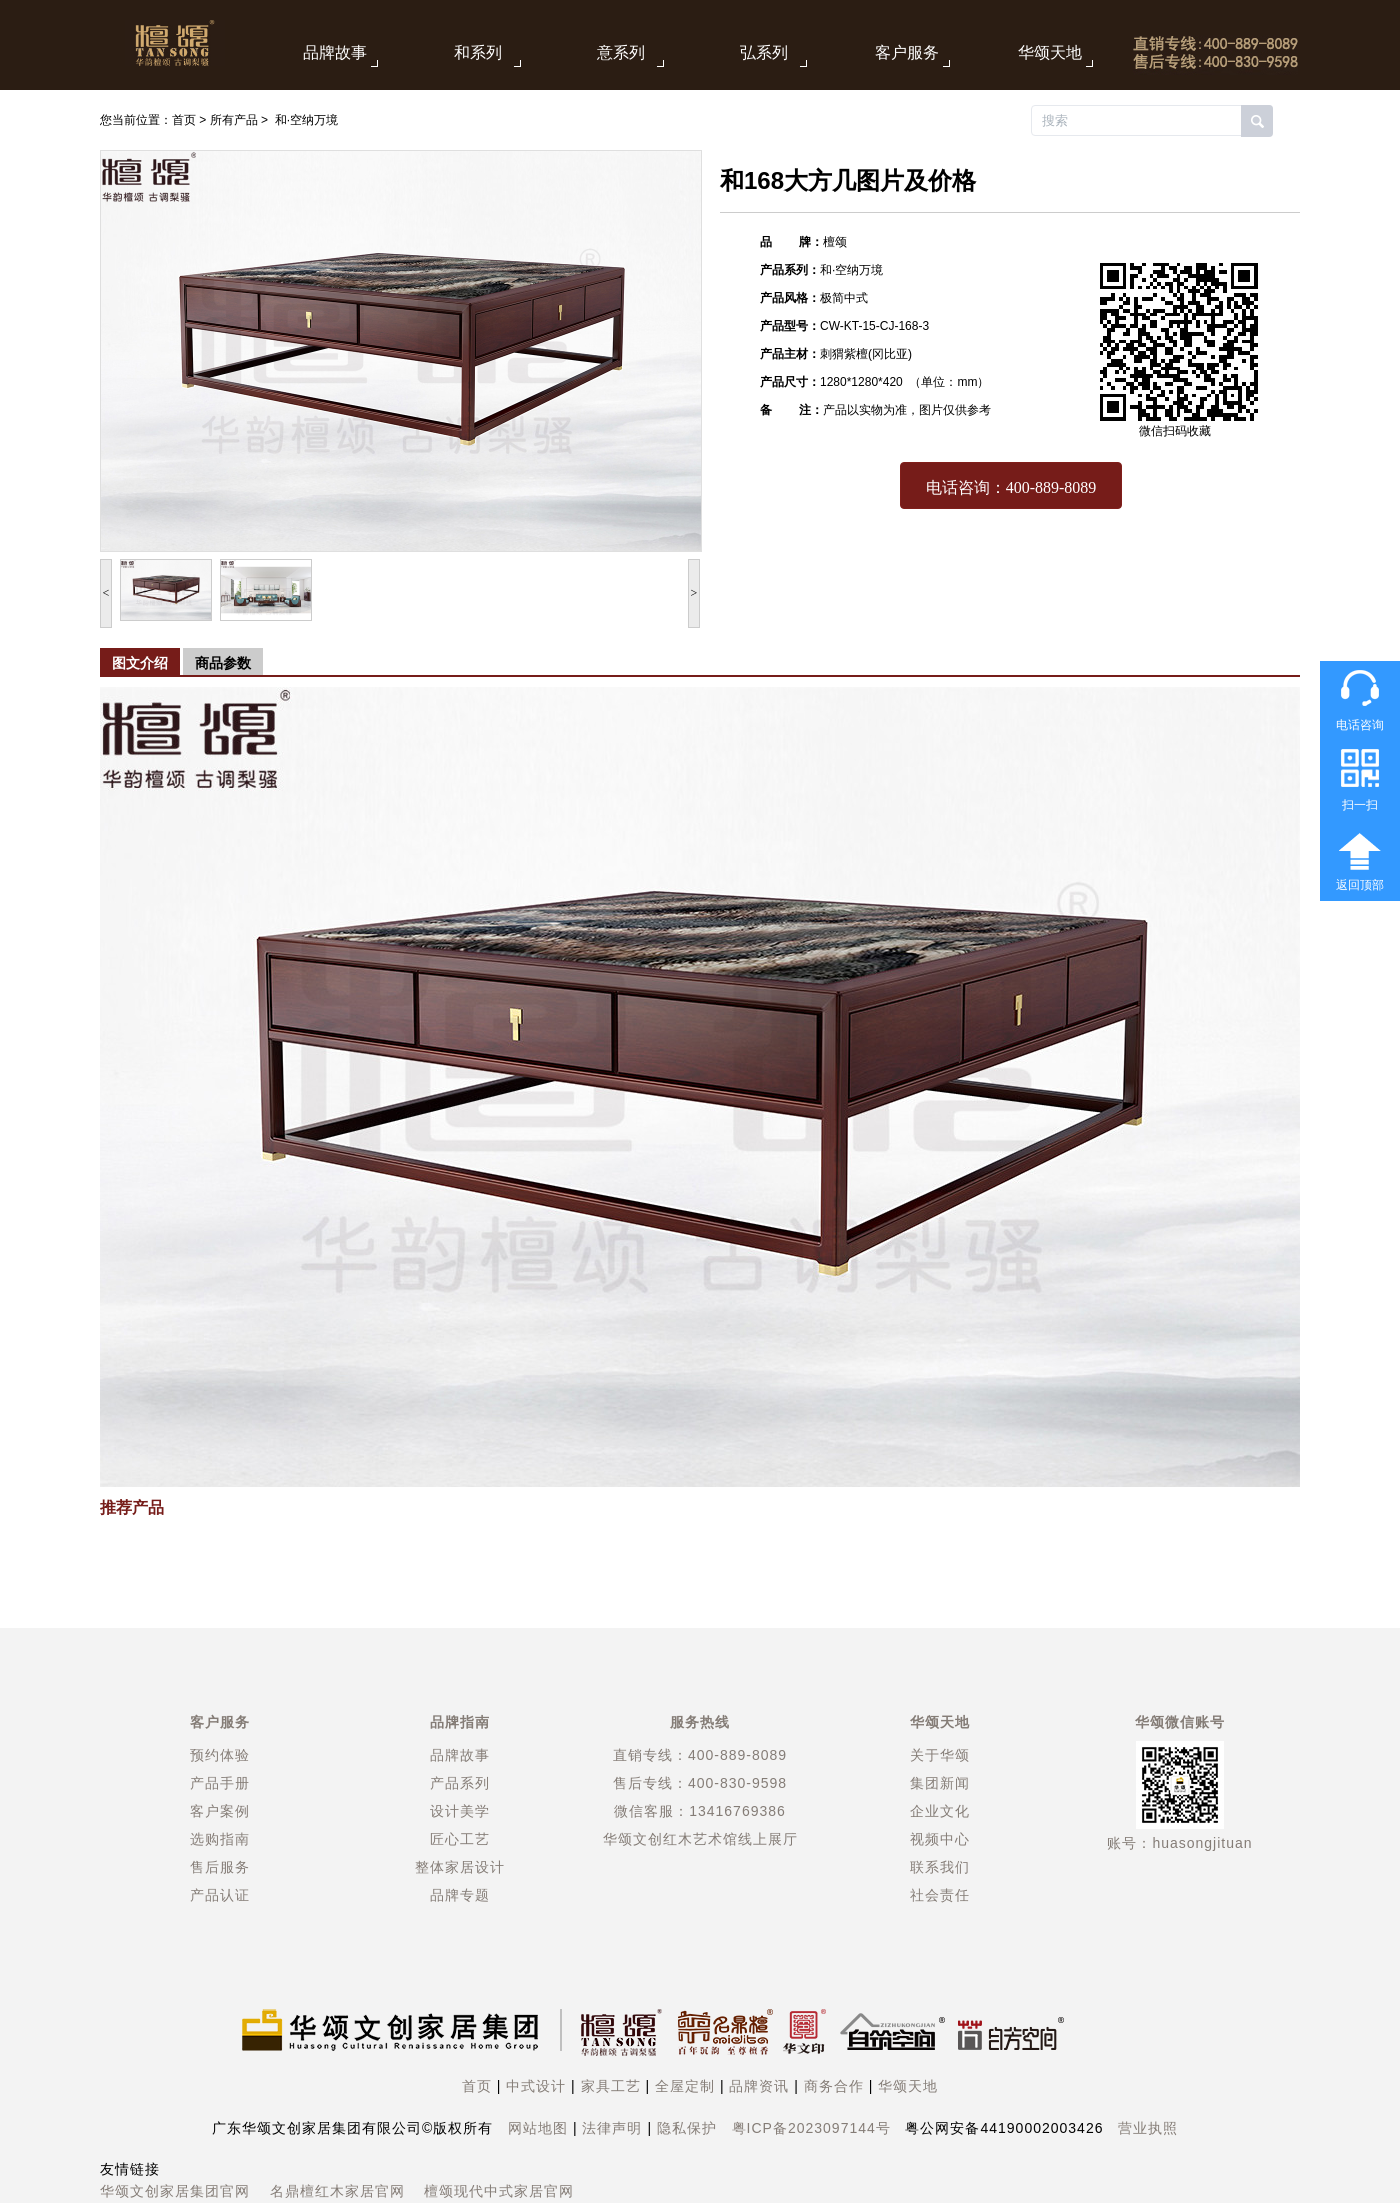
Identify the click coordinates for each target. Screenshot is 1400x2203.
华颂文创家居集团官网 (175, 2191)
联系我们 (940, 1867)
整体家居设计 (460, 1867)
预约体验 (220, 1755)
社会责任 (940, 1895)
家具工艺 (611, 2086)
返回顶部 (1360, 885)
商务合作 (834, 2086)
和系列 (478, 52)
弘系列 (764, 52)
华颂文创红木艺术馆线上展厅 (700, 1839)
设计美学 (460, 1811)
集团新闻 (940, 1783)
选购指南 (220, 1839)
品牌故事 (335, 52)
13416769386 (737, 1811)
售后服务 (220, 1867)
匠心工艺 (460, 1839)
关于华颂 (940, 1755)
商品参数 (223, 663)
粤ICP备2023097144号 (811, 2128)
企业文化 (940, 1811)
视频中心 (940, 1839)
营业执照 (1148, 2128)
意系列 (621, 52)
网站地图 (538, 2128)
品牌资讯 (759, 2086)
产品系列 (460, 1783)
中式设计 (536, 2086)
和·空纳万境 (306, 120)
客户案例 (220, 1811)
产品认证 (220, 1895)
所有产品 (234, 120)
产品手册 (220, 1783)
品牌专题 (460, 1895)
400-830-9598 (737, 1783)
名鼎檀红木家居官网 (337, 2191)
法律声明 (612, 2128)
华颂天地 (1050, 52)
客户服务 (907, 52)
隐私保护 (687, 2128)
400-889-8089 (737, 1755)
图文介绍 (140, 663)
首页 (184, 120)
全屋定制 (685, 2086)
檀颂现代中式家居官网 (499, 2191)
